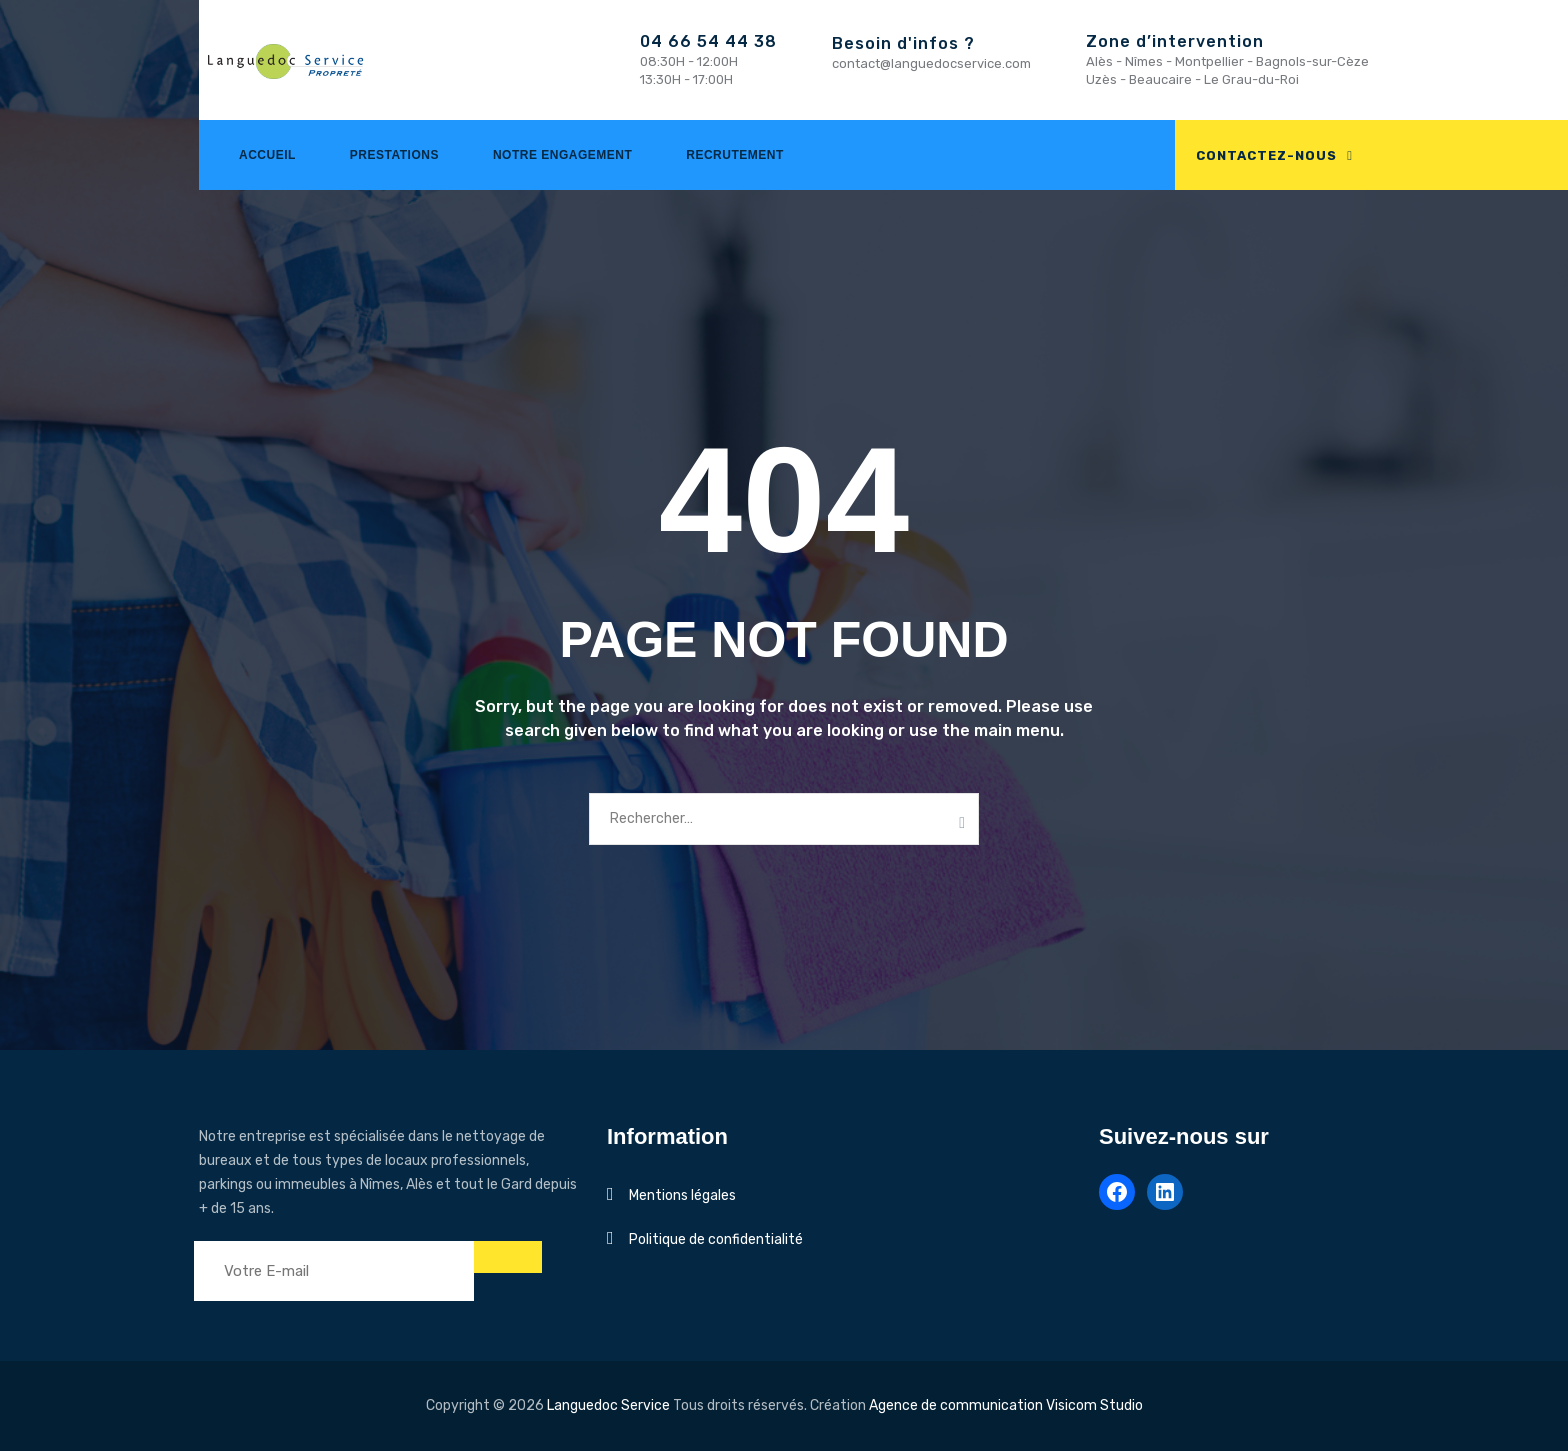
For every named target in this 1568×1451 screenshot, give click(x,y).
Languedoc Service (608, 1405)
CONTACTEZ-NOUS (1266, 155)
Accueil (267, 155)
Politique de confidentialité (716, 1239)
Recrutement (735, 155)
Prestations (394, 155)
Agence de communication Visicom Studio (1006, 1405)
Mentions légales (682, 1195)
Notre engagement (562, 155)
